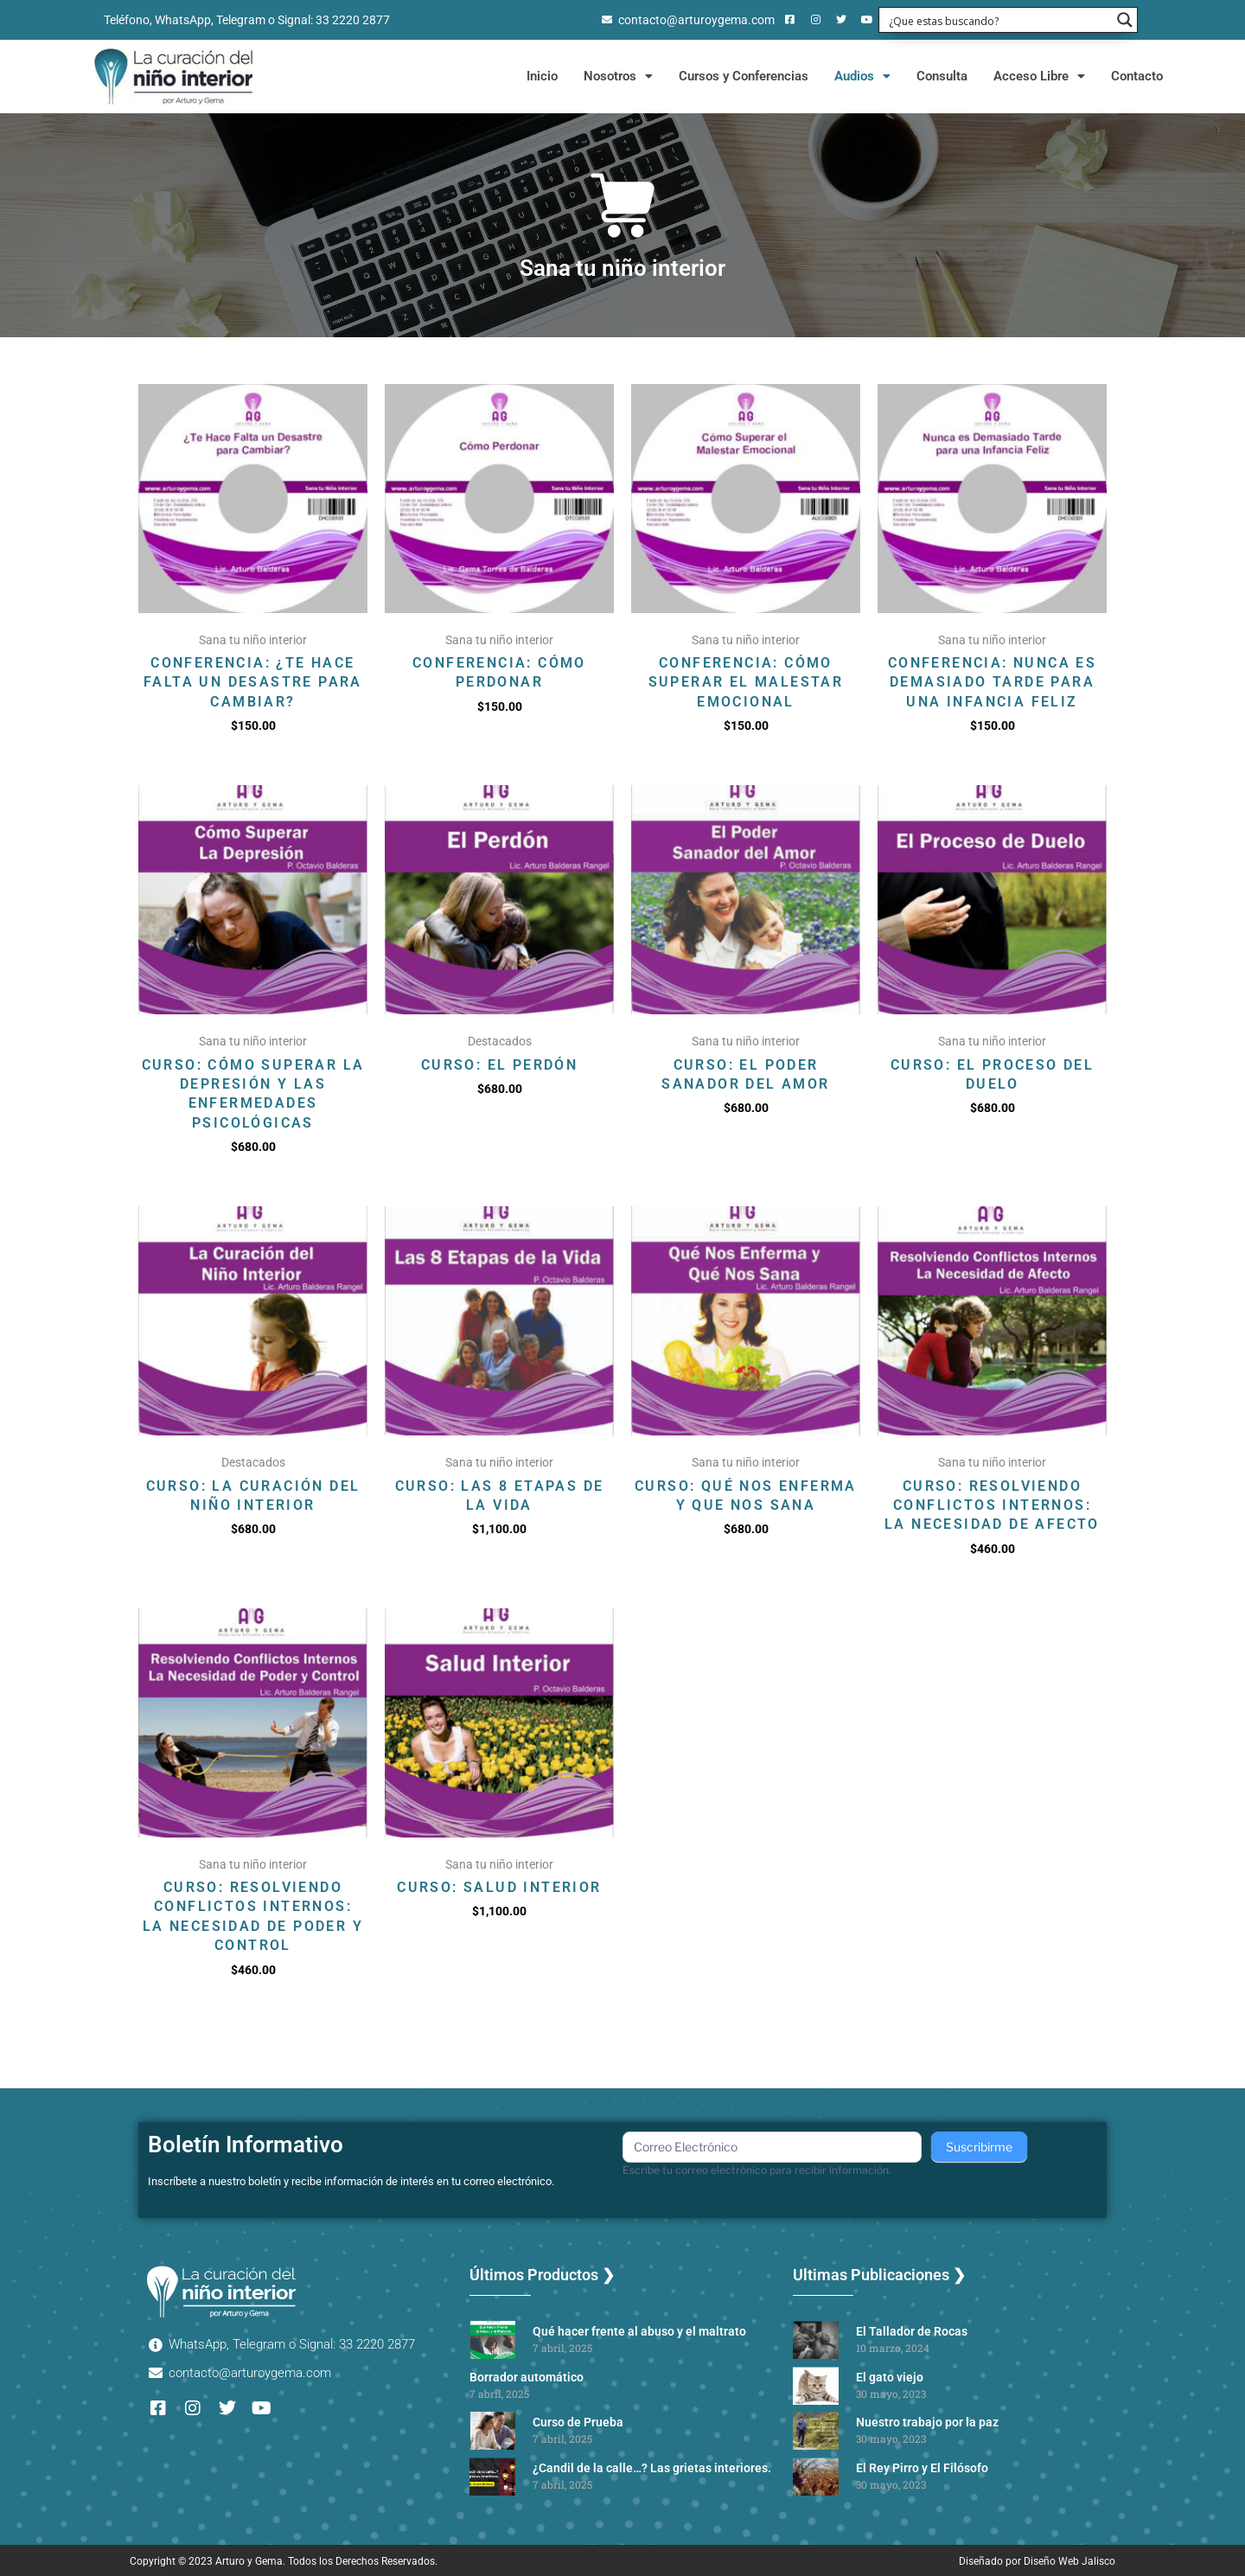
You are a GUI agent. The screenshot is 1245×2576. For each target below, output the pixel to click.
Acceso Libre (1039, 76)
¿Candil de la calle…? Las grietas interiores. (652, 2468)
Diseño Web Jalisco (1069, 2561)
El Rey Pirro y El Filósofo (922, 2468)
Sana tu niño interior (622, 268)
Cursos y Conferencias (743, 76)
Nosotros (618, 76)
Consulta (941, 76)
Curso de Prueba (578, 2422)
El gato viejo (889, 2377)
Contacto (1137, 76)
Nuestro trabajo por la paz (927, 2422)
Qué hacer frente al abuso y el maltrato (639, 2331)
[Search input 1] (997, 20)
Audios (862, 76)
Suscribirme (979, 2146)
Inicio (542, 76)
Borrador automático (526, 2377)
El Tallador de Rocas (911, 2331)
